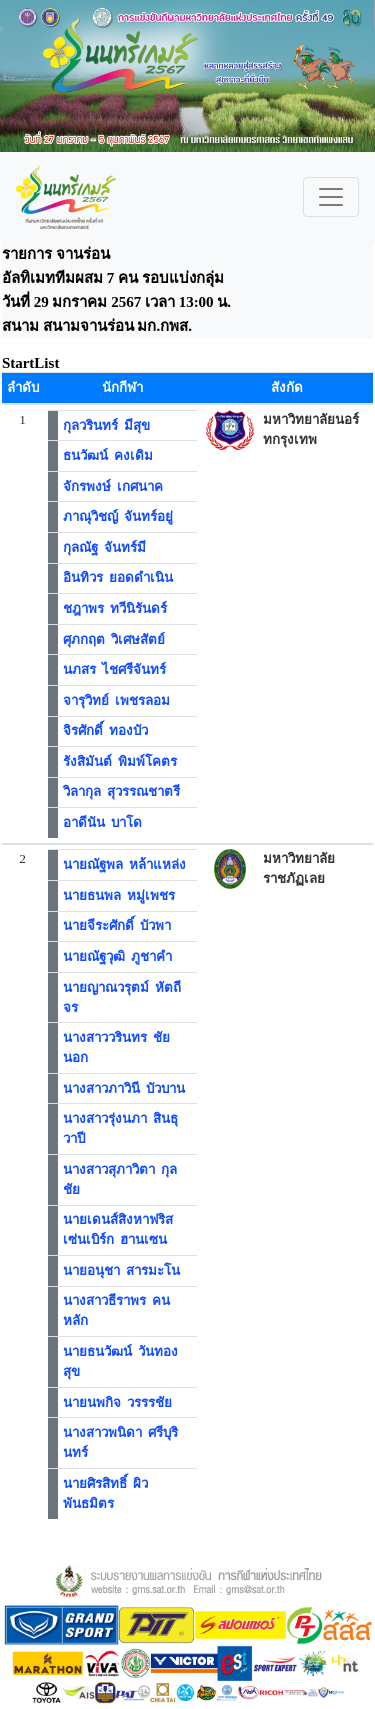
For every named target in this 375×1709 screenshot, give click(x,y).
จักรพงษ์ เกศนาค (113, 486)
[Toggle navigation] (331, 197)
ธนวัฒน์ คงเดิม (108, 455)
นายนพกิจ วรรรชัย (118, 1402)
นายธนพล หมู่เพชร (119, 895)
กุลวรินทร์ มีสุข (107, 425)
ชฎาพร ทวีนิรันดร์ (115, 608)
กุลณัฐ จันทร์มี (105, 547)
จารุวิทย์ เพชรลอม (117, 700)
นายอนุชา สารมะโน (122, 1270)
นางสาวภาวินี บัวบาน (124, 1088)
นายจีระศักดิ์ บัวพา (117, 925)
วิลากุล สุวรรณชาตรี (122, 791)
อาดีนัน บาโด (103, 822)
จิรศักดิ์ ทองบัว (106, 730)
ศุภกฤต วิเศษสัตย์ (114, 639)
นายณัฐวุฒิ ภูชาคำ (118, 956)
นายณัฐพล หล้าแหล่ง (125, 864)
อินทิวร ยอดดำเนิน (118, 577)
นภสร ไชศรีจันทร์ (115, 669)
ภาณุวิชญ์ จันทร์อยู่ (118, 516)
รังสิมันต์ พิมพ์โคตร (120, 761)
